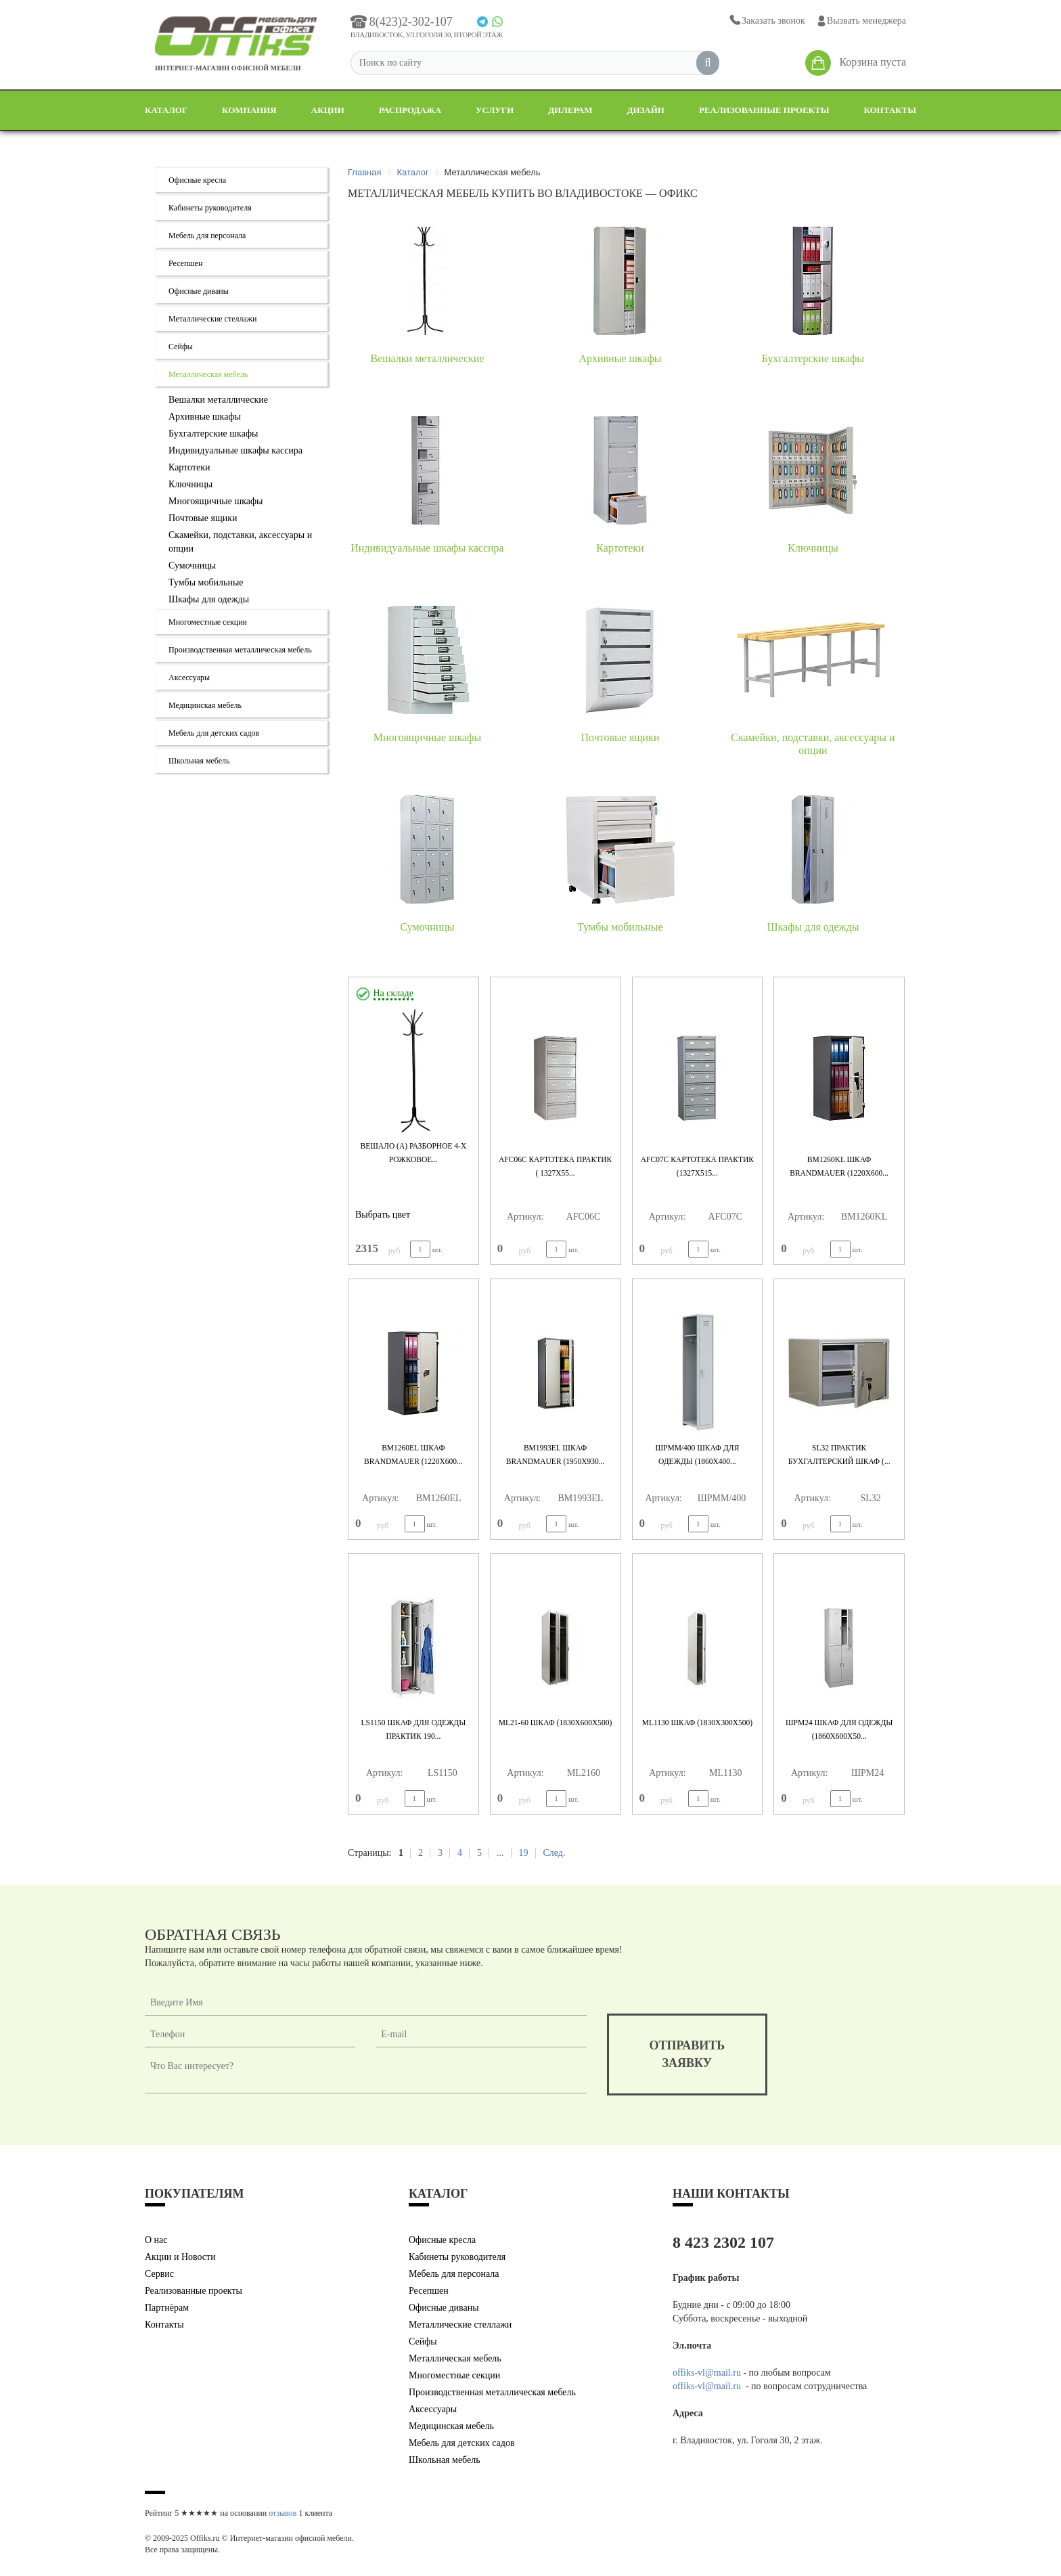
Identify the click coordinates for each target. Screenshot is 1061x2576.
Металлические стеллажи (212, 319)
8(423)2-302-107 (402, 22)
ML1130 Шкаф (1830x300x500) (697, 1722)
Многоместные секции (207, 622)
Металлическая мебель (208, 374)
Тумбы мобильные (206, 582)
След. (554, 1853)
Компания (249, 110)
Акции (327, 110)
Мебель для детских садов (213, 733)
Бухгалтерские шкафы (213, 433)
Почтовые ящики (202, 518)
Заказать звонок (766, 21)
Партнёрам (167, 2308)
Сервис (159, 2274)
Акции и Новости (180, 2257)
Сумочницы (192, 565)
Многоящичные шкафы (215, 501)
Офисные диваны (198, 291)
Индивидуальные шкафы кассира (235, 450)
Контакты (889, 110)
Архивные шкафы (204, 417)
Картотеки (189, 467)
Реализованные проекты (764, 110)
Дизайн (645, 110)
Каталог (166, 110)
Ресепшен (185, 263)
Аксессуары (189, 677)
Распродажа (410, 110)
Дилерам (570, 110)
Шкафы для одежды (208, 599)
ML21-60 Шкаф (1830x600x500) (555, 1722)
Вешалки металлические (218, 400)
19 (523, 1853)
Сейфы (180, 346)
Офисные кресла (197, 180)
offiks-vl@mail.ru (707, 2373)
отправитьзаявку (687, 2054)
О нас (156, 2240)
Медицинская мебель (205, 705)
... (500, 1853)
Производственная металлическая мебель (240, 649)
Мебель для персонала (207, 235)
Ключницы (190, 484)
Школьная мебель (199, 760)
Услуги (495, 110)
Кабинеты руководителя (210, 208)
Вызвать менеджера (861, 21)
